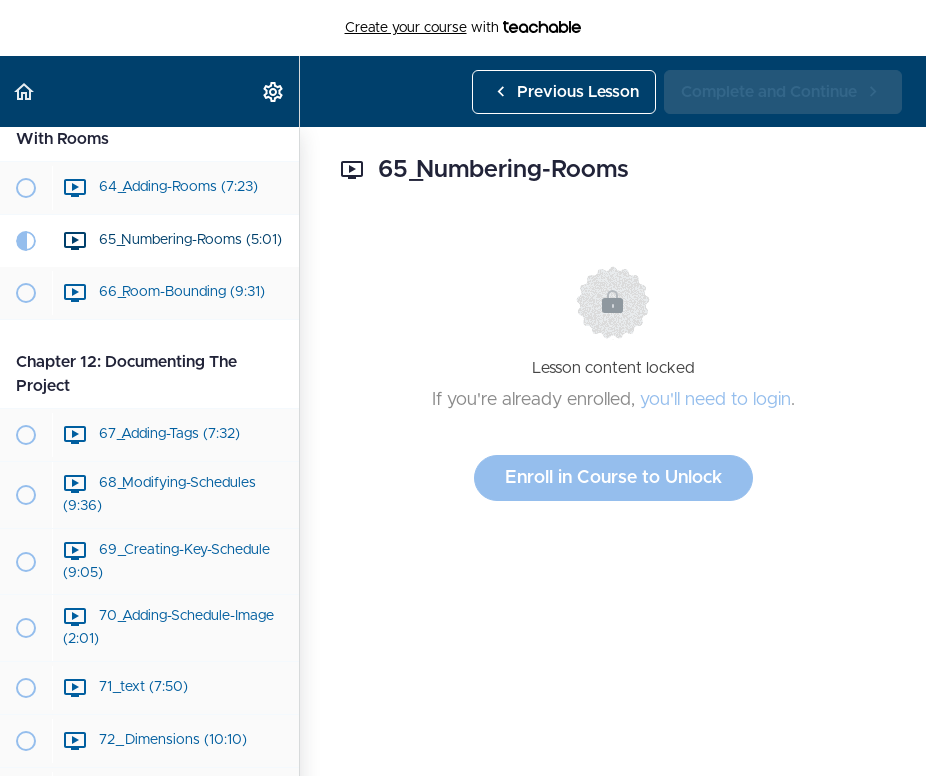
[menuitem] (274, 91)
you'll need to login (715, 400)
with (463, 28)
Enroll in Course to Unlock (613, 478)
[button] (25, 91)
